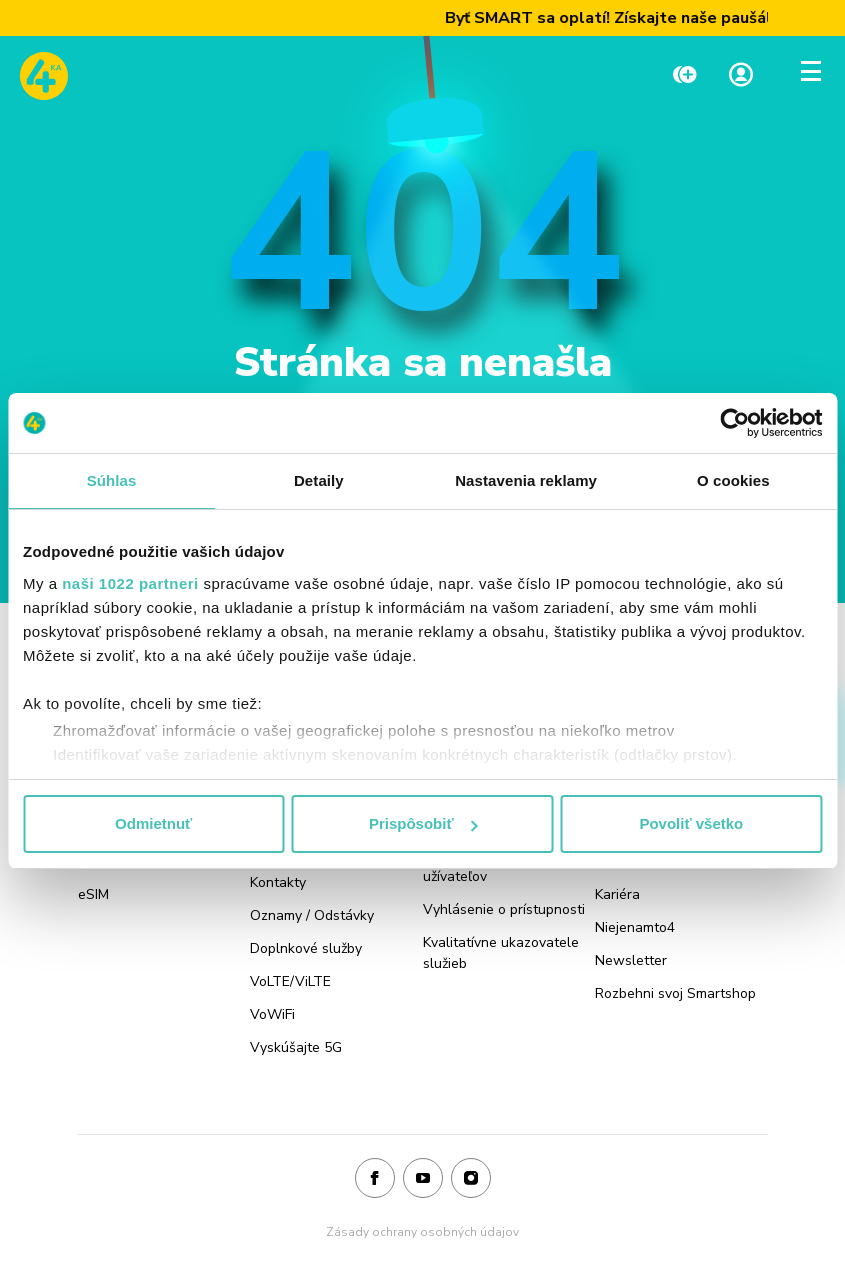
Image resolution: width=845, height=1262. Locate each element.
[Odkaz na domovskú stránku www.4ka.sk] (44, 76)
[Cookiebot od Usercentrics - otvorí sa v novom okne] (734, 423)
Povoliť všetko (691, 823)
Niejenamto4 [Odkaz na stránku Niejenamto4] (635, 927)
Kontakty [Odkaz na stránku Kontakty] (278, 882)
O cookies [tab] (733, 480)
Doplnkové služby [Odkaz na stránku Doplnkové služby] (306, 948)
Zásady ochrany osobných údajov (422, 1232)
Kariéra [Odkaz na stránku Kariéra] (617, 894)
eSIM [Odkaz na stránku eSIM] (93, 894)
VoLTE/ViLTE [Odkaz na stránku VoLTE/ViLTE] (290, 981)
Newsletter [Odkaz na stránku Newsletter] (631, 960)
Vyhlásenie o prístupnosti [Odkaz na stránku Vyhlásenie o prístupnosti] (504, 909)
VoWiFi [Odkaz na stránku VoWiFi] (272, 1014)
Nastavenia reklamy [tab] (526, 480)
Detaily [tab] (319, 480)
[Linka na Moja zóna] (741, 76)
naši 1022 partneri (130, 583)
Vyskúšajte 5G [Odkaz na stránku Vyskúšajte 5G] (296, 1047)
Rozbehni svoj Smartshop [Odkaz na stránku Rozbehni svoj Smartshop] (675, 993)
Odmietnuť (153, 823)
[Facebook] (375, 1179)
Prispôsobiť (423, 823)
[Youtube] (423, 1179)
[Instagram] (471, 1179)
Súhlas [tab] (112, 480)
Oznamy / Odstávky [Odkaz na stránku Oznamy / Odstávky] (312, 915)
